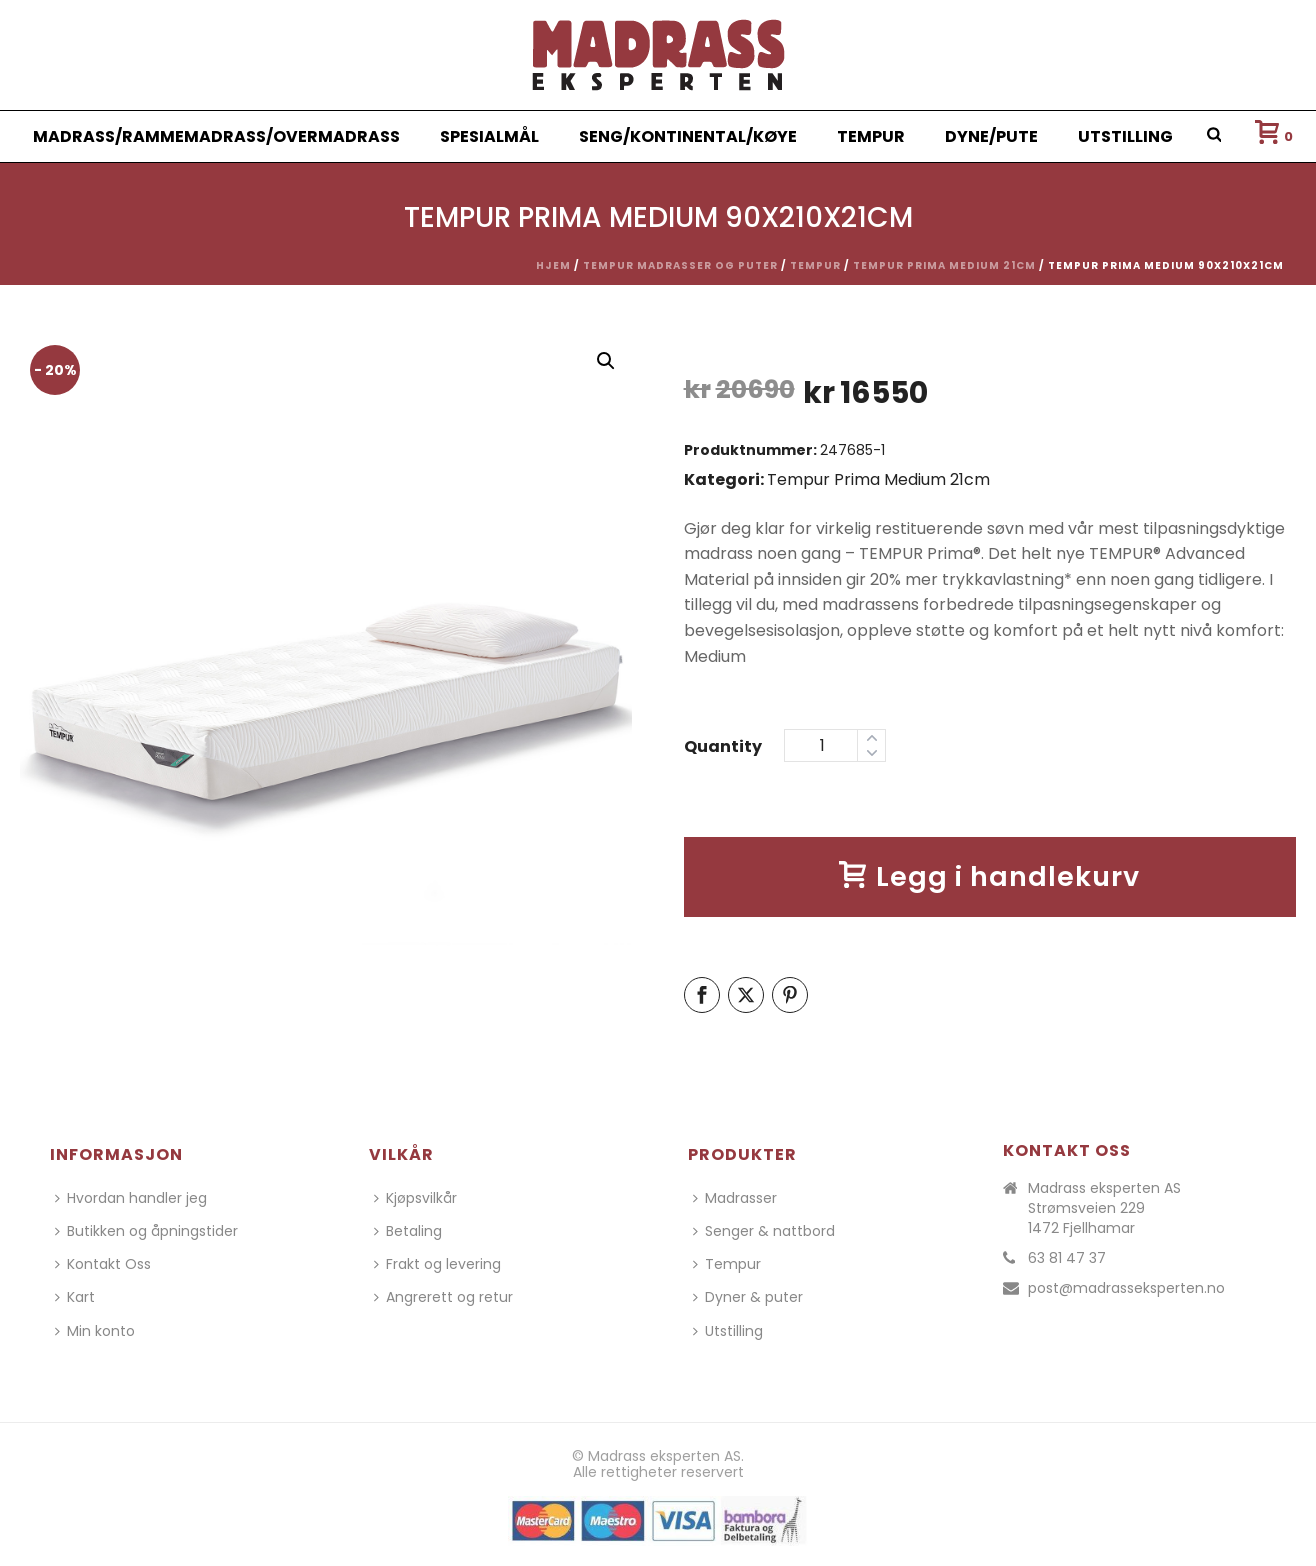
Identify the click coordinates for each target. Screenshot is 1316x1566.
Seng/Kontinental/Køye (688, 136)
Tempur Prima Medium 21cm (944, 265)
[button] (606, 361)
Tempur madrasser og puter (680, 265)
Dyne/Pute (991, 136)
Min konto (95, 1331)
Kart (75, 1297)
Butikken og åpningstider (146, 1231)
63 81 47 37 (1067, 1258)
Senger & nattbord (764, 1231)
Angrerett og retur (443, 1297)
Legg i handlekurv (989, 876)
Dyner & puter (748, 1297)
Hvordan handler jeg (131, 1198)
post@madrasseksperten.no (1126, 1288)
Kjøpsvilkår (415, 1198)
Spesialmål (489, 136)
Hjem (553, 265)
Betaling (408, 1231)
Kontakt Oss (103, 1264)
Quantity (723, 746)
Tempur (871, 136)
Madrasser (735, 1198)
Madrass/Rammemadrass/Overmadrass (216, 136)
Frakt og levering (437, 1264)
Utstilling (1125, 136)
